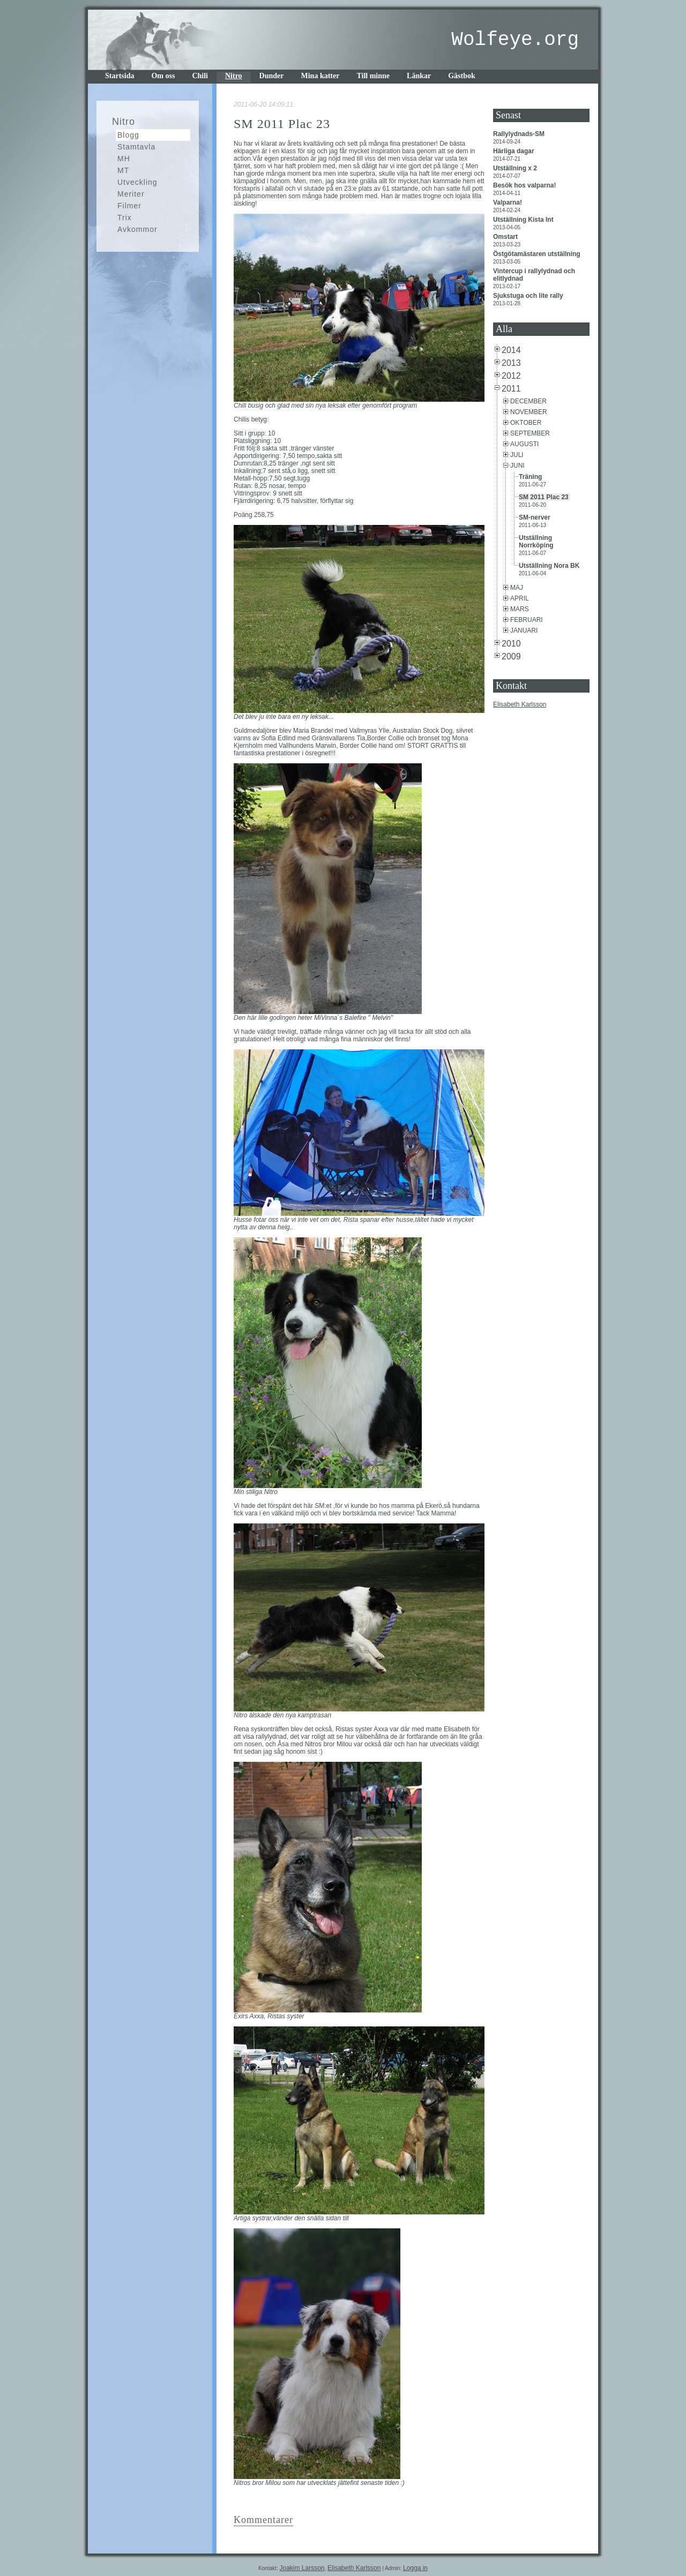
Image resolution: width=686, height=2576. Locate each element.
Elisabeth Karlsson (519, 704)
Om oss (163, 76)
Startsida (119, 76)
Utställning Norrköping (537, 541)
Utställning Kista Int (524, 219)
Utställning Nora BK (550, 565)
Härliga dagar (514, 151)
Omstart (506, 237)
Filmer (129, 205)
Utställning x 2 (516, 168)
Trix (124, 217)
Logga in (415, 2568)
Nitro (233, 76)
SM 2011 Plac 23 (544, 497)
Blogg (128, 135)
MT (123, 170)
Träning (531, 476)
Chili (200, 76)
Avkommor (137, 229)
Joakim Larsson (301, 2568)
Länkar (419, 76)
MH (123, 158)
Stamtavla (136, 146)
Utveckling (137, 182)
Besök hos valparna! (525, 185)
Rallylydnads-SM (519, 134)
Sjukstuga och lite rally (529, 295)
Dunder (271, 76)
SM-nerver (535, 517)
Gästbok (461, 76)
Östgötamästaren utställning (537, 254)
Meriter (131, 194)
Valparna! (508, 202)
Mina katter (320, 76)
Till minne (373, 76)
